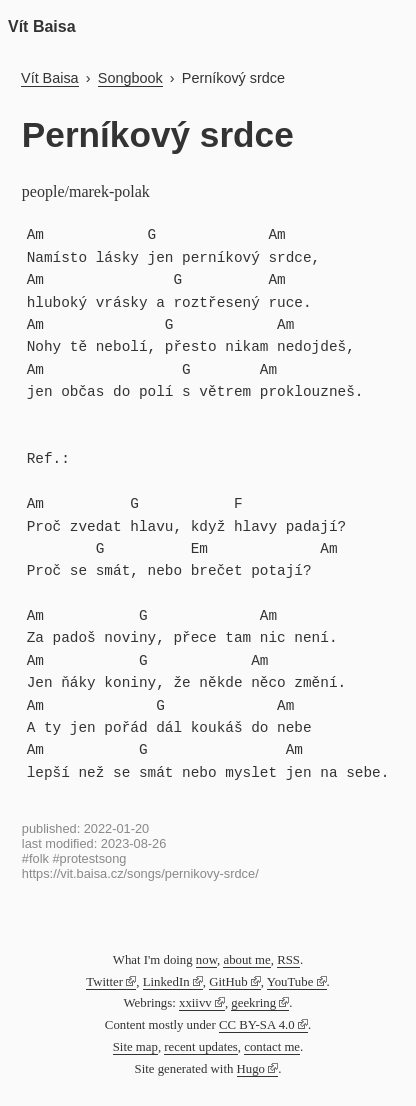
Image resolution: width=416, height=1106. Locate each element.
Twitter (104, 982)
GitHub (228, 982)
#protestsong (89, 858)
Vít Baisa (42, 26)
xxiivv (195, 1003)
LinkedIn (166, 982)
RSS (288, 960)
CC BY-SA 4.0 (257, 1025)
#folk (35, 858)
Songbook (130, 78)
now (206, 960)
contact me (272, 1047)
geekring (253, 1003)
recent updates (201, 1047)
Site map (135, 1047)
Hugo (251, 1069)
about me (246, 960)
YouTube (290, 982)
